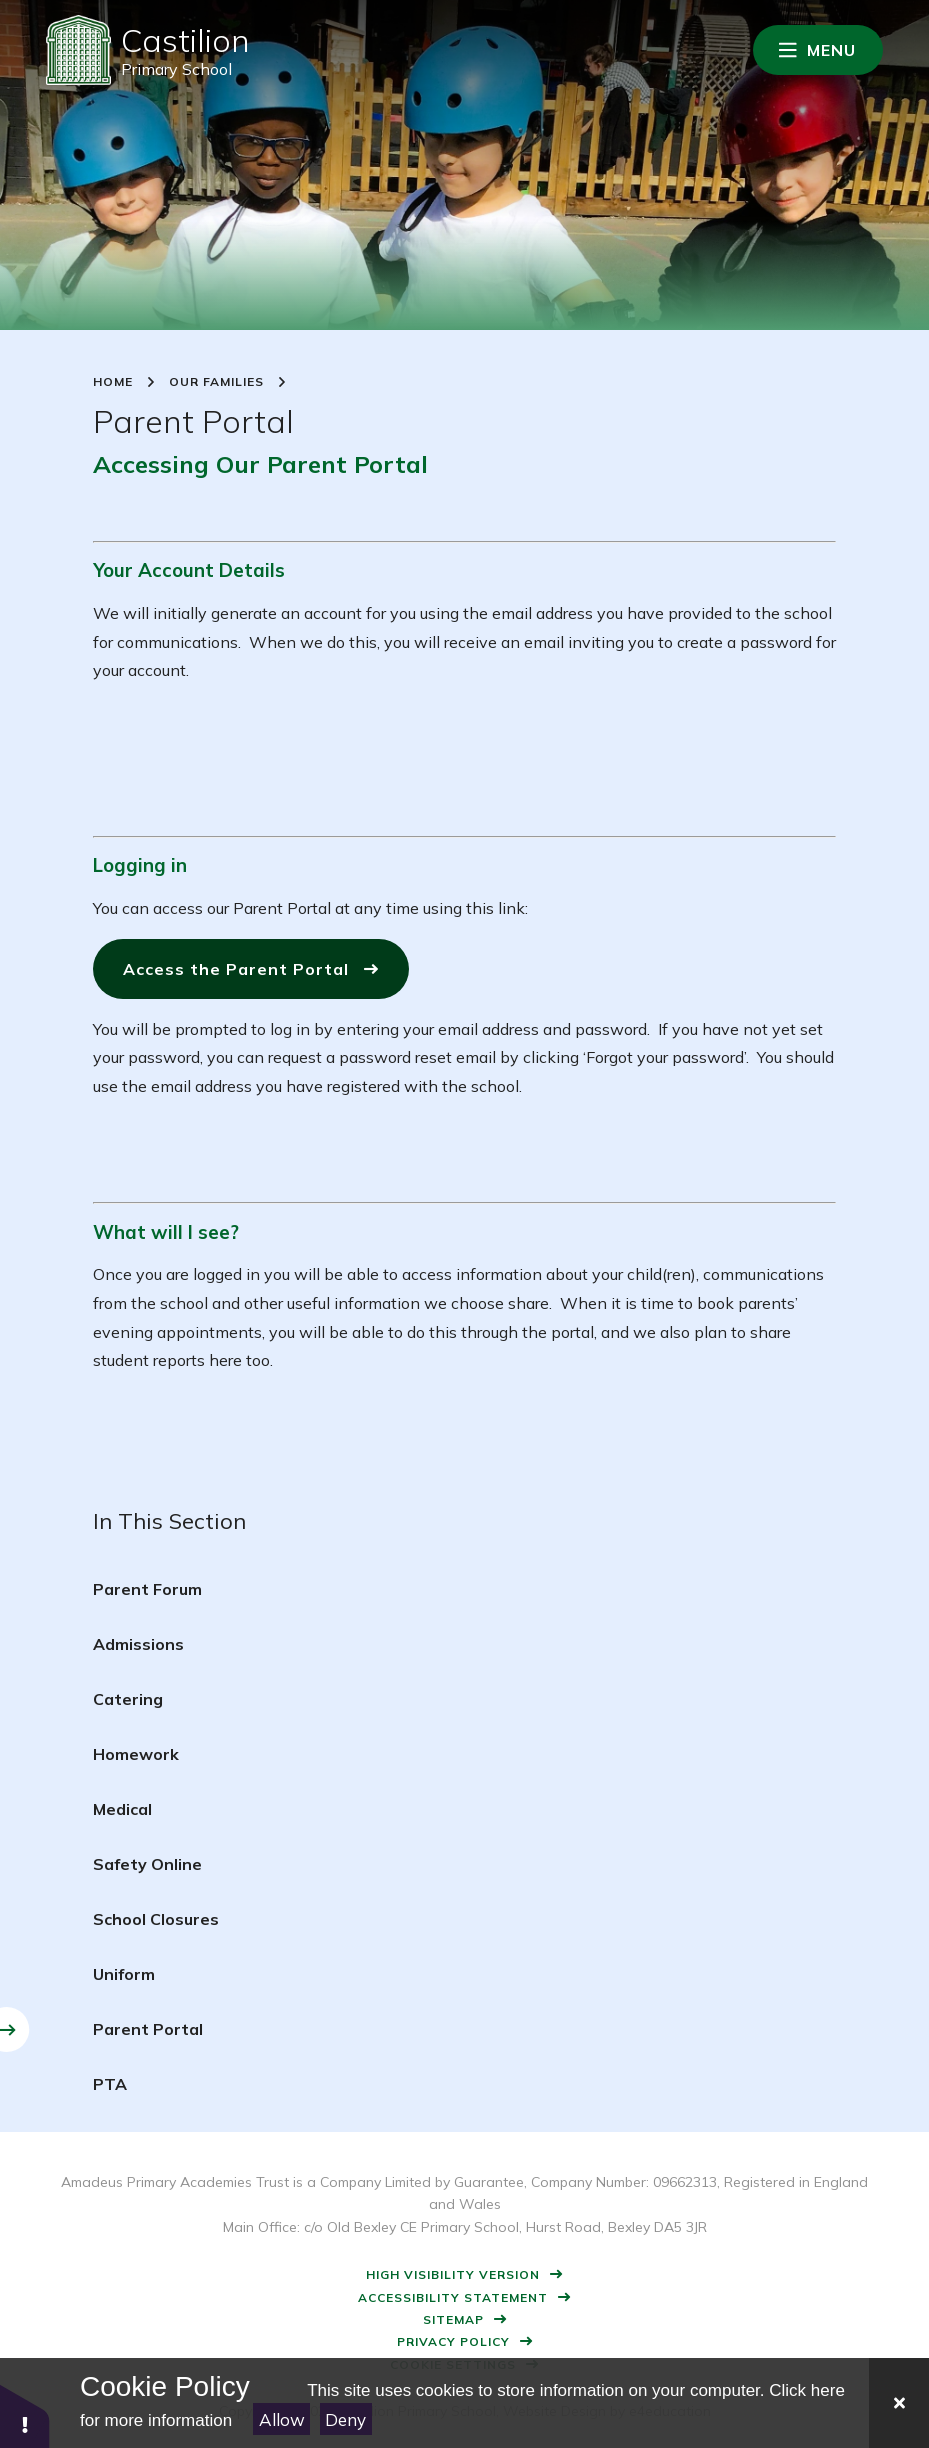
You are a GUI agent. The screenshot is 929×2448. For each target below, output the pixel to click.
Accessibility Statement (453, 2297)
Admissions (138, 1644)
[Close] (899, 2403)
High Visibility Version (453, 2274)
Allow (282, 2419)
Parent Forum (147, 1589)
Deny (345, 2419)
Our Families (216, 382)
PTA (110, 2084)
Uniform (124, 1974)
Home (113, 382)
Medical (122, 1809)
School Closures (156, 1919)
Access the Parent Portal (236, 969)
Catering (128, 1699)
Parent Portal (148, 2029)
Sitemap (453, 2319)
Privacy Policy (453, 2341)
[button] (25, 2415)
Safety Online (147, 1864)
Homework (136, 1754)
